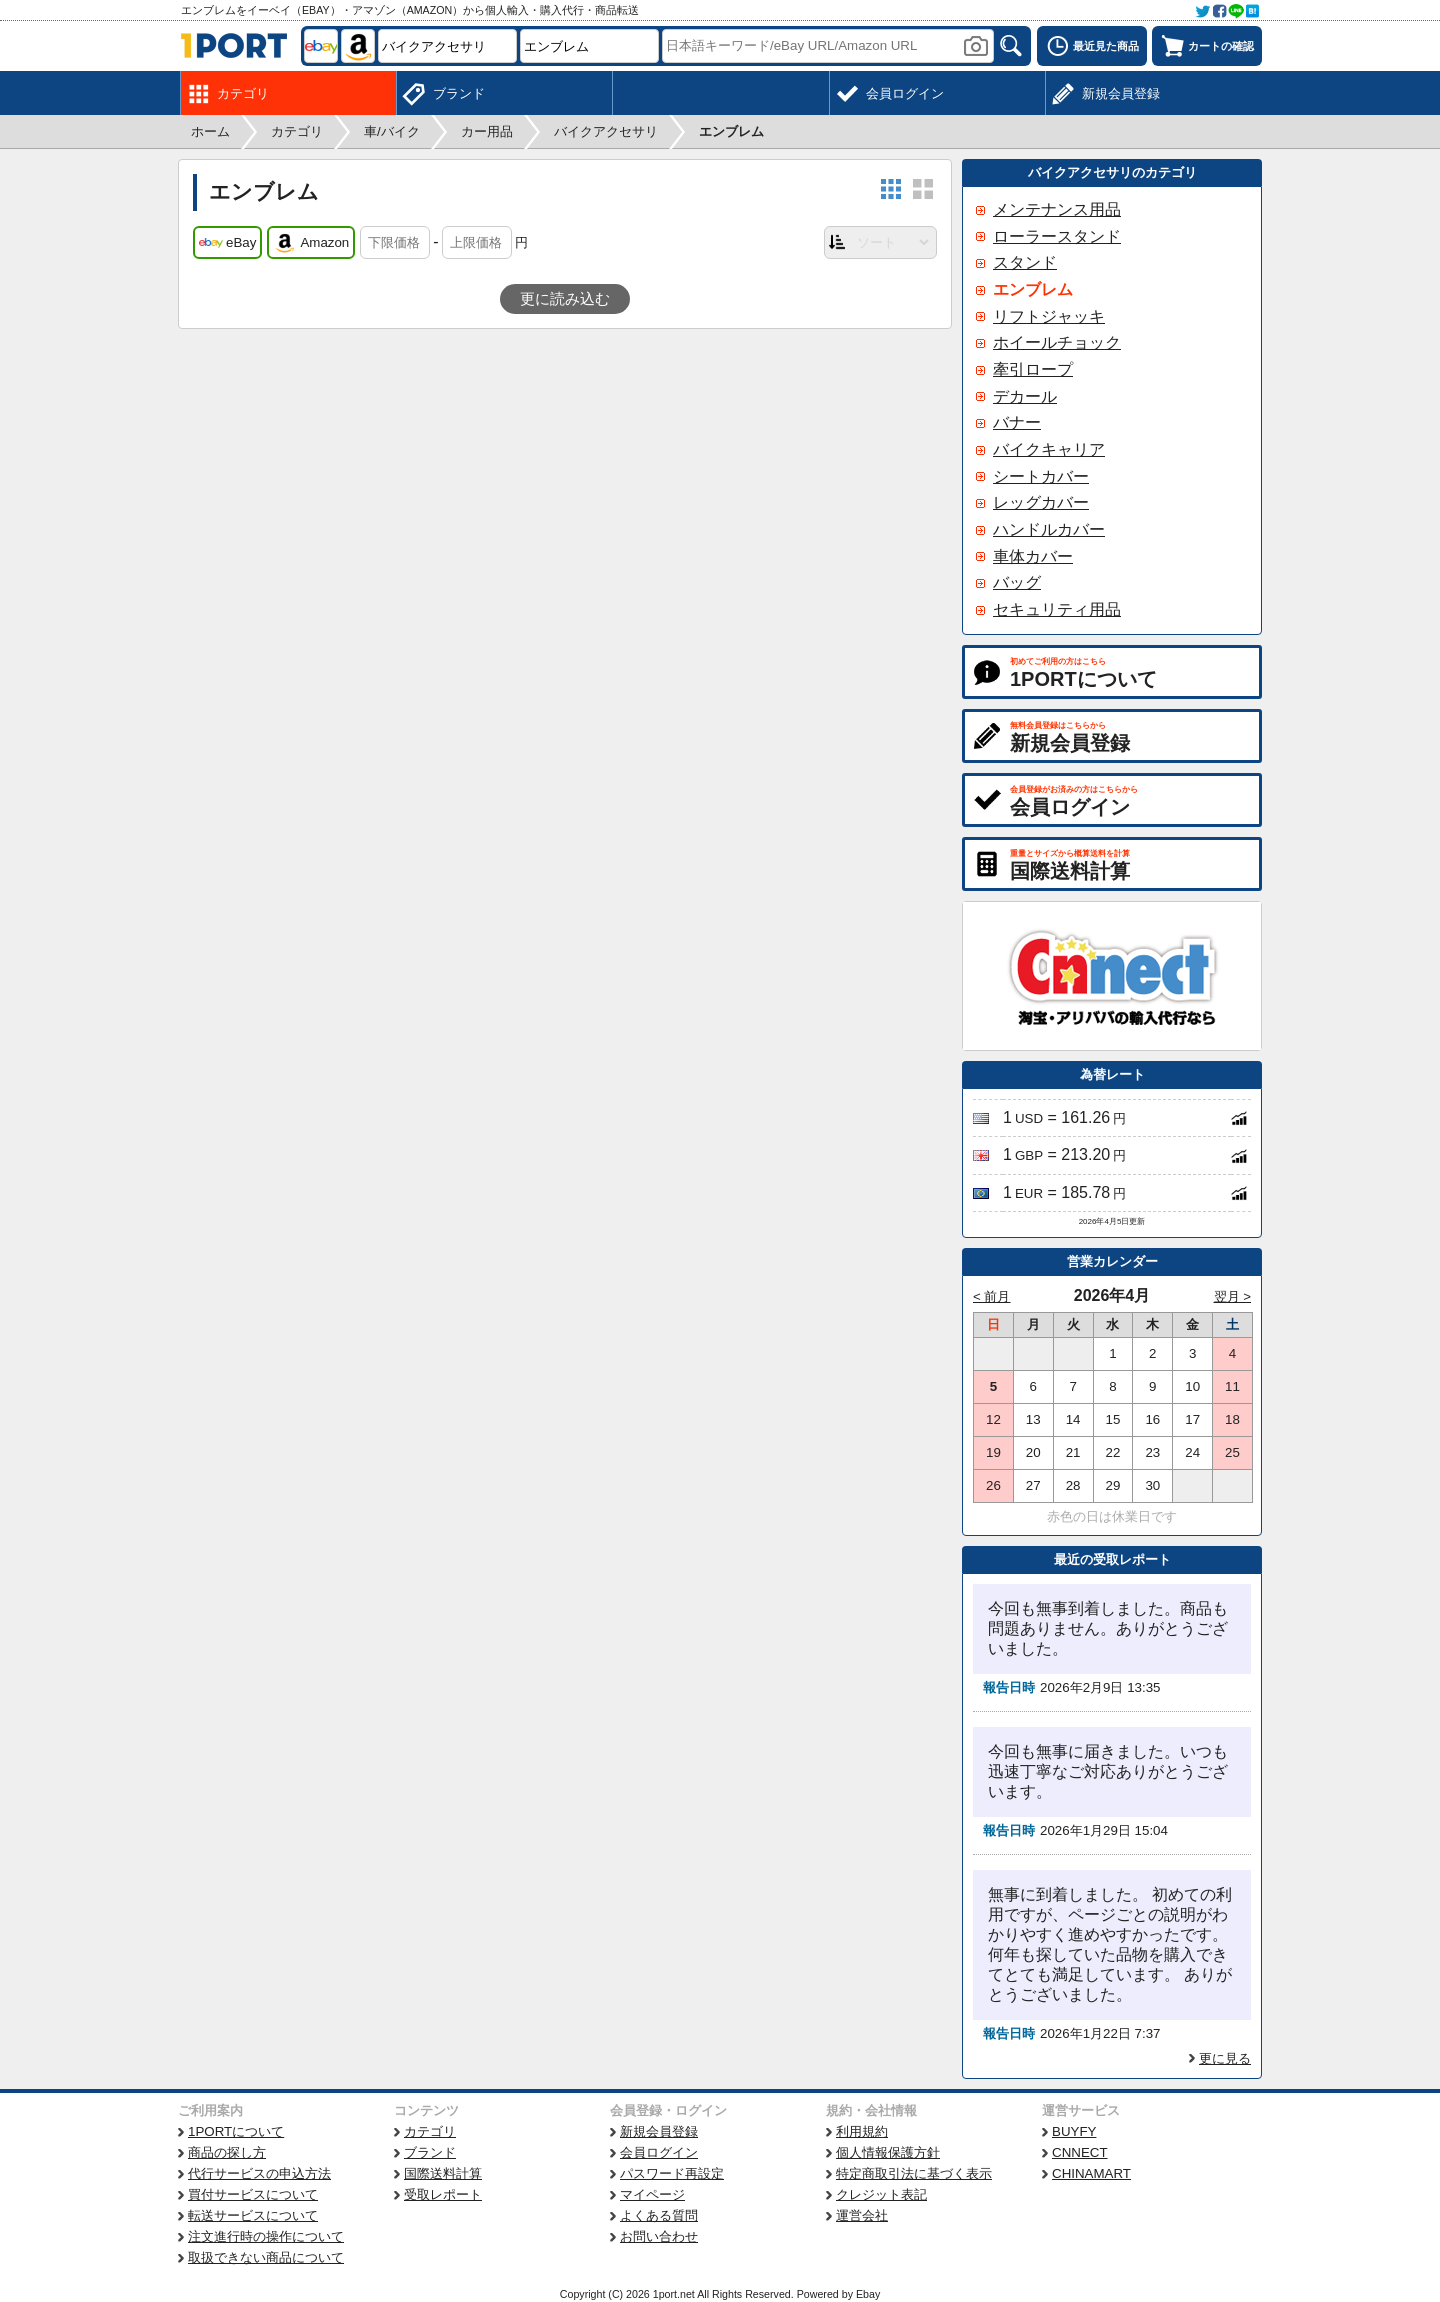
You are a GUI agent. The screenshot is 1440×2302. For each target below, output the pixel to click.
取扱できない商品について (266, 2257)
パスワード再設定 (672, 2173)
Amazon (311, 243)
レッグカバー (1041, 502)
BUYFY (1074, 2131)
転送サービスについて (253, 2215)
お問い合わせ (659, 2236)
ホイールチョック (1057, 342)
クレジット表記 (881, 2194)
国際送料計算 (443, 2173)
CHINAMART (1091, 2173)
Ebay (868, 2294)
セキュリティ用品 (1057, 609)
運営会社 (862, 2215)
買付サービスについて (253, 2194)
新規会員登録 (659, 2131)
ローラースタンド (1057, 236)
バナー (1017, 422)
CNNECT (1080, 2152)
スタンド (1025, 262)
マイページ (652, 2194)
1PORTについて (236, 2131)
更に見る (1225, 2058)
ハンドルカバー (1049, 529)
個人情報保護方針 (888, 2152)
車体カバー (1033, 556)
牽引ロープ (1033, 369)
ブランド (430, 2152)
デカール (1025, 396)
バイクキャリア (1049, 449)
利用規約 (862, 2131)
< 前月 (992, 1296)
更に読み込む (565, 299)
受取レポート (443, 2194)
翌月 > (1233, 1296)
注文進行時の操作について (266, 2236)
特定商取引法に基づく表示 (914, 2173)
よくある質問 (659, 2215)
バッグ (1017, 582)
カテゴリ (430, 2131)
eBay (227, 243)
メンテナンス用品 (1057, 209)
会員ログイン (659, 2152)
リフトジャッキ (1049, 316)
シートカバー (1041, 476)
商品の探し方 (227, 2152)
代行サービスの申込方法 (259, 2173)
